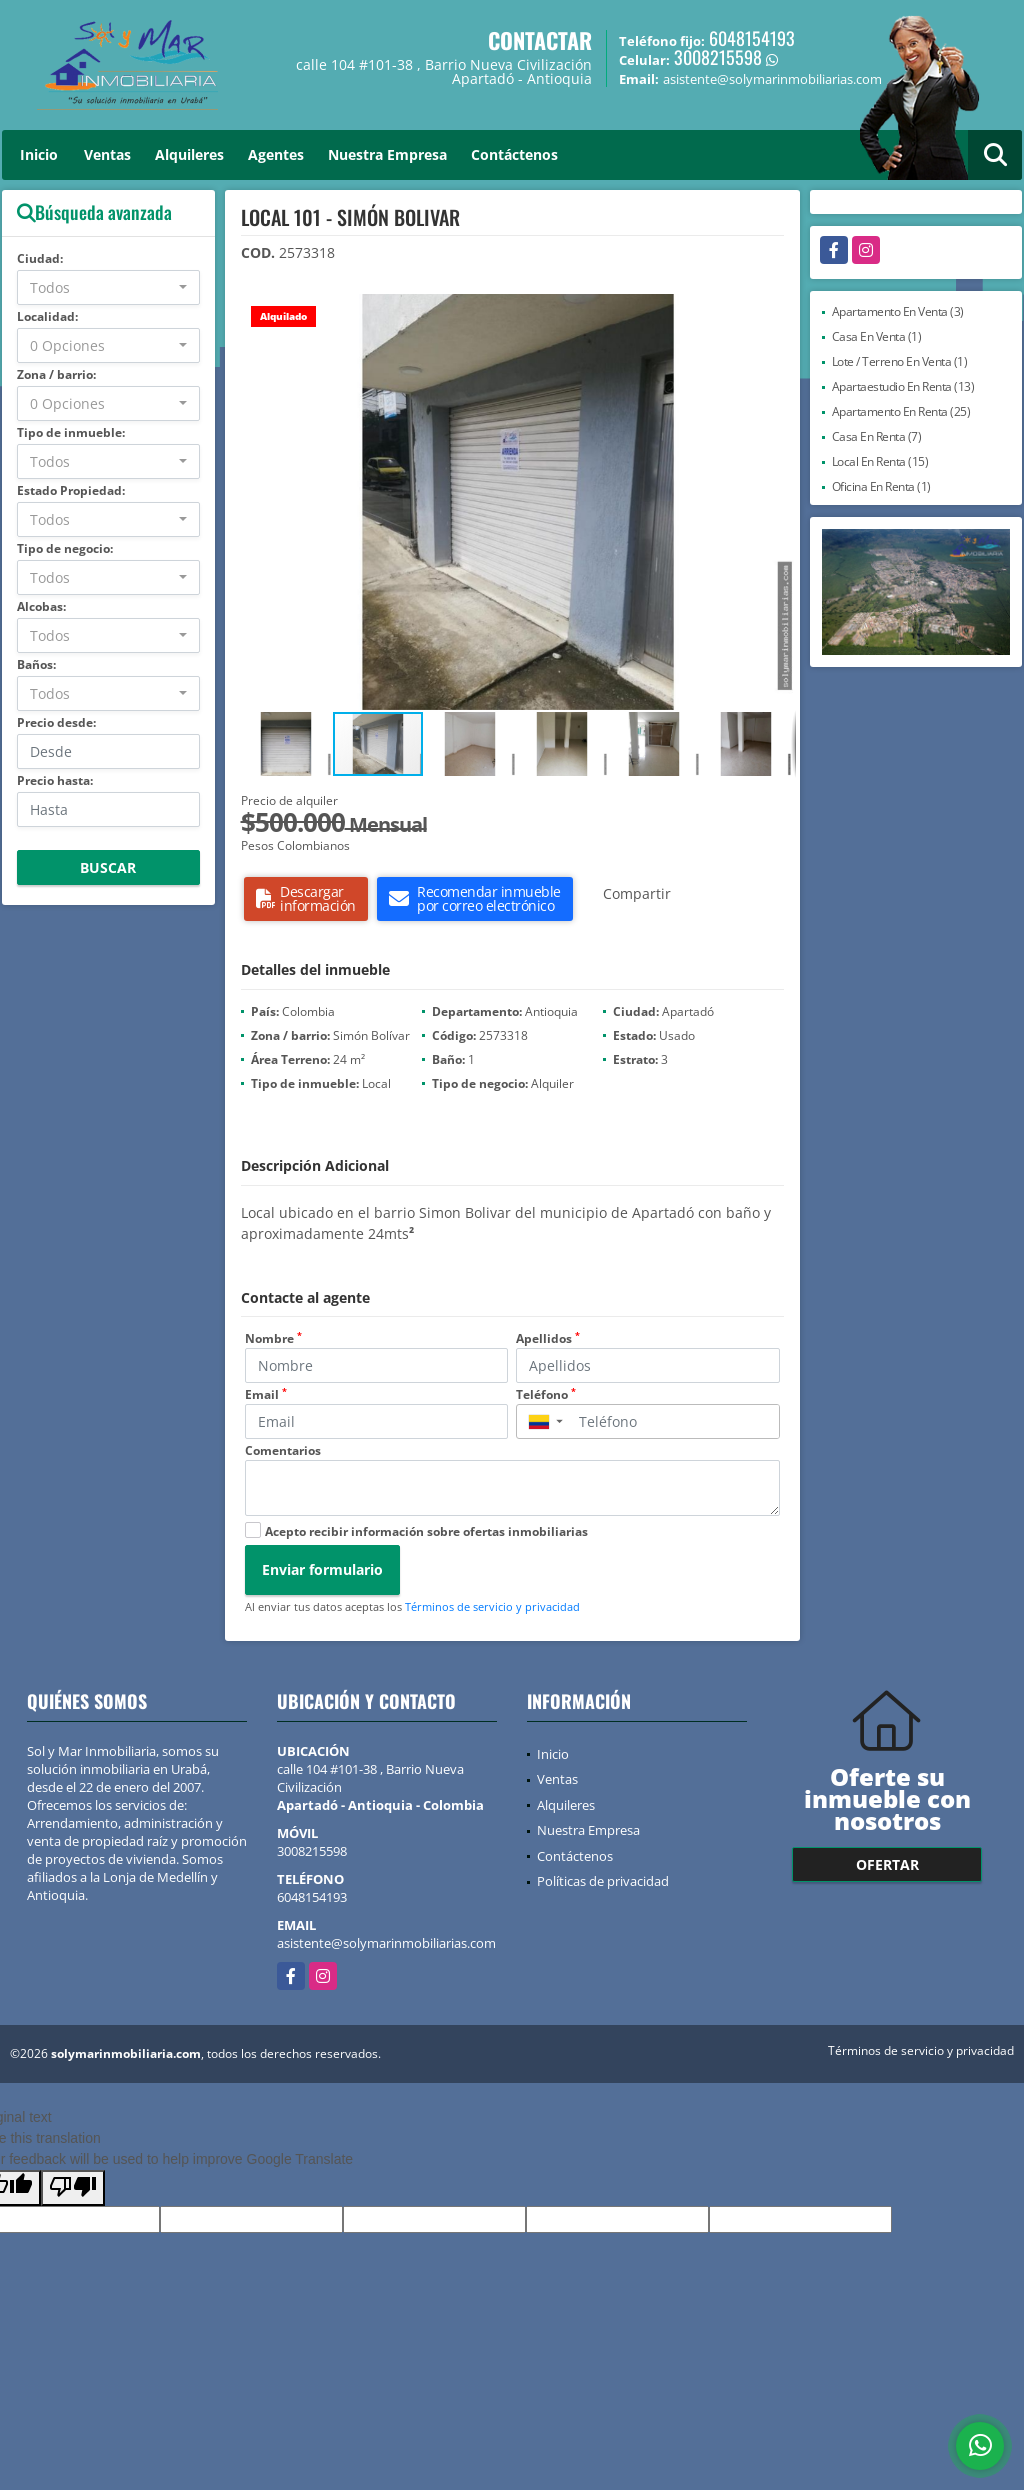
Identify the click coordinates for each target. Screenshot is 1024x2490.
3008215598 (718, 57)
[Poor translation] (73, 2188)
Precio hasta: (55, 780)
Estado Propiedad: (71, 490)
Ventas (107, 154)
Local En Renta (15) (880, 461)
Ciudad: (40, 258)
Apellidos (548, 1338)
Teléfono (546, 1394)
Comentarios (283, 1450)
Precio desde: (56, 722)
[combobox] (108, 287)
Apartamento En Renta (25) (901, 411)
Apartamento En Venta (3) (898, 311)
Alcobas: (41, 606)
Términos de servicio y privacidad (492, 1606)
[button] (778, 312)
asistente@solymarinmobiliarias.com (386, 1943)
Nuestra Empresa (387, 154)
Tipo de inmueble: (71, 432)
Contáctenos (514, 154)
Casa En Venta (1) (877, 336)
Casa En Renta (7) (877, 436)
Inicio (39, 154)
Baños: (36, 664)
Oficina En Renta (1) (881, 486)
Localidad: (47, 316)
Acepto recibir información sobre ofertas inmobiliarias (426, 1531)
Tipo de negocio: (65, 548)
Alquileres (189, 154)
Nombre (273, 1338)
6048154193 (752, 38)
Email (266, 1394)
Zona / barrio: (56, 374)
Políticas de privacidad (603, 1881)
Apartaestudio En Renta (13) (903, 386)
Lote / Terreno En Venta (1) (900, 361)
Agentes (276, 154)
